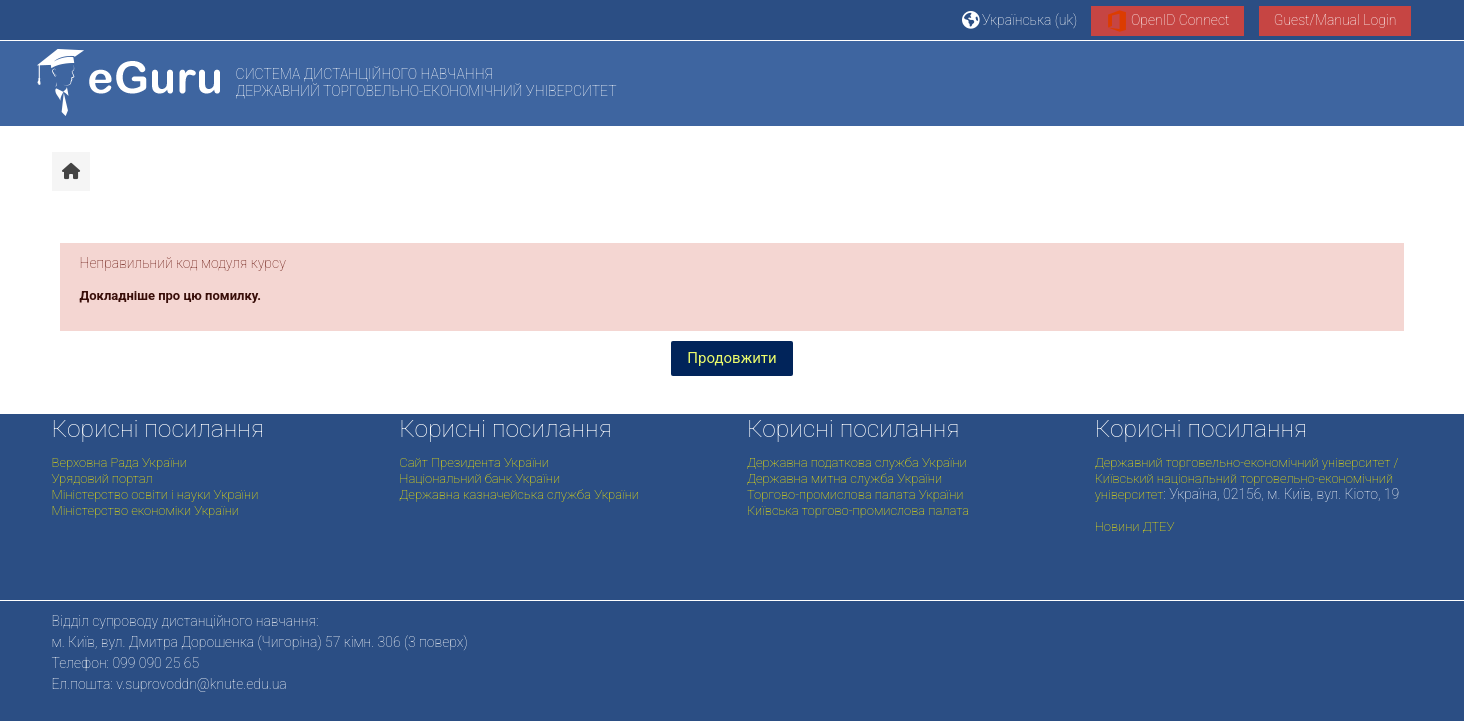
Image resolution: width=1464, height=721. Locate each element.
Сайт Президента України (474, 462)
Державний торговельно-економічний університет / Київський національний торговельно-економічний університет (1247, 478)
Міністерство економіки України (145, 510)
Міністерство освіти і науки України (155, 494)
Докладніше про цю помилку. (171, 295)
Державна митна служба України (844, 478)
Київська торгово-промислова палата (858, 510)
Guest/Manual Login (1335, 20)
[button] (1020, 19)
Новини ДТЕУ (1135, 526)
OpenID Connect (1168, 21)
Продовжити (731, 358)
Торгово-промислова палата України (855, 494)
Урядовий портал (102, 478)
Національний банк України (479, 478)
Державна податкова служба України (857, 462)
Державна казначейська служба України (519, 494)
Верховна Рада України (119, 462)
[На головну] (128, 82)
